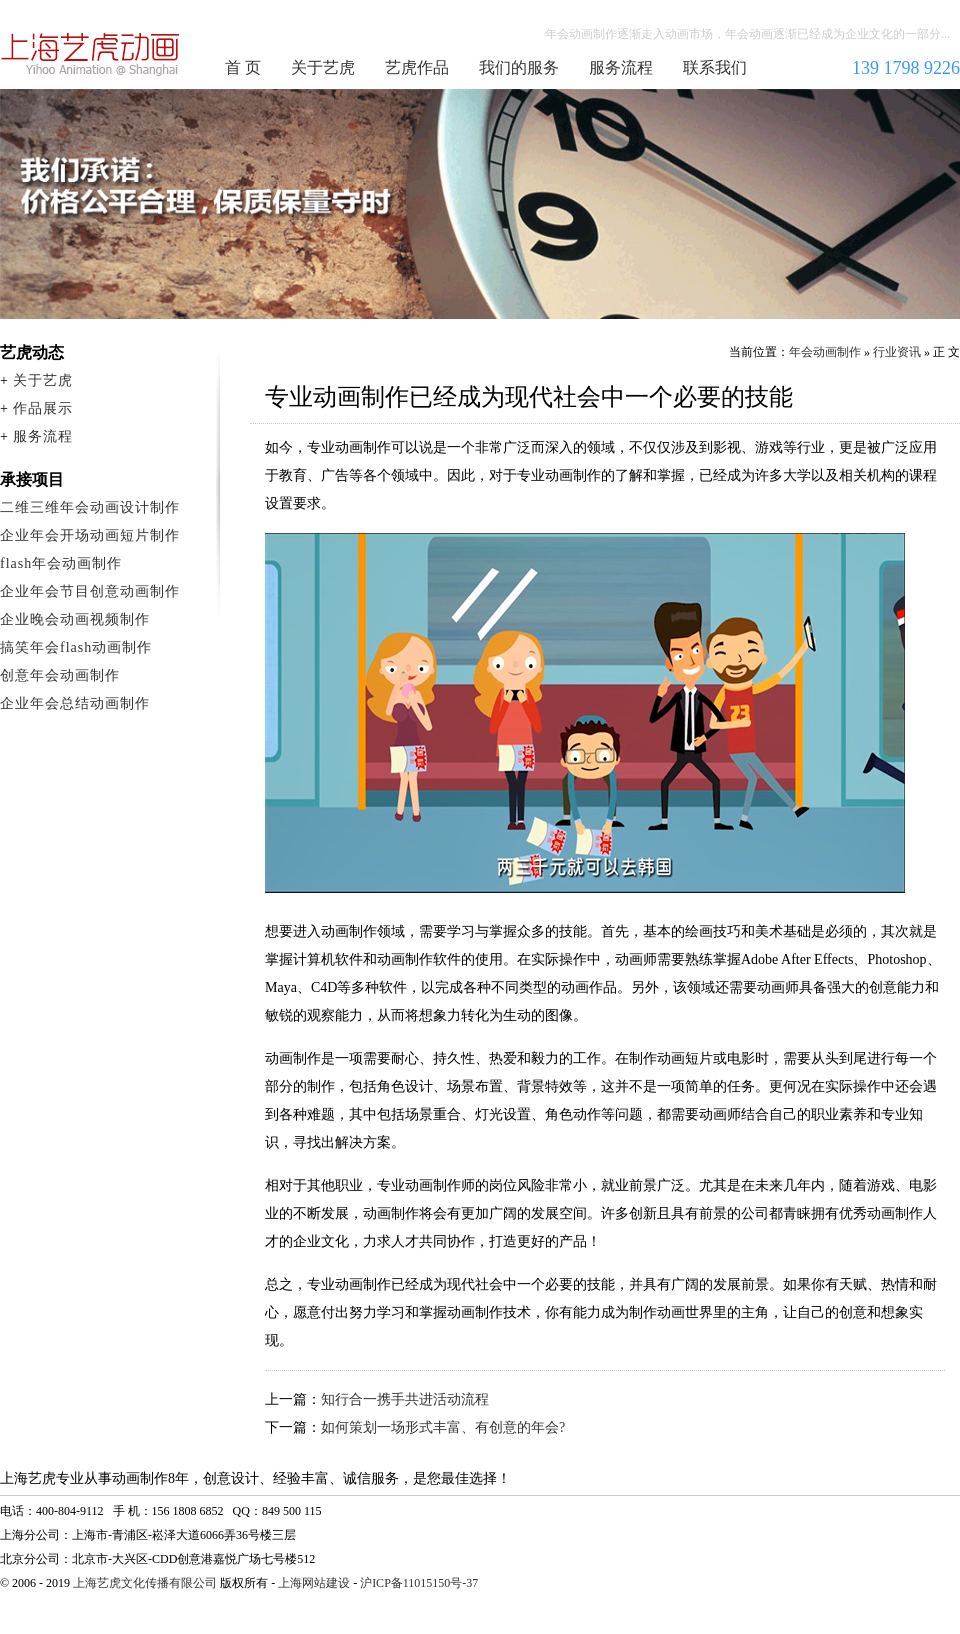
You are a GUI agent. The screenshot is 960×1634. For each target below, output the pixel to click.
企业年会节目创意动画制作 (90, 591)
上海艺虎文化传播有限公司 (145, 1583)
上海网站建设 (314, 1583)
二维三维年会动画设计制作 (90, 507)
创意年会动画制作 (60, 675)
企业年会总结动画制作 (75, 703)
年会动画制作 (91, 54)
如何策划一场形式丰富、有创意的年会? (443, 1427)
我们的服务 (519, 67)
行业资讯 (897, 352)
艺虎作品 (417, 67)
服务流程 (621, 67)
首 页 (243, 67)
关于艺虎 (323, 67)
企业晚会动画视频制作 (75, 619)
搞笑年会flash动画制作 (76, 647)
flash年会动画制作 (61, 563)
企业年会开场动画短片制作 (90, 535)
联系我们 (715, 67)
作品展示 (43, 408)
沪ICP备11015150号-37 (419, 1583)
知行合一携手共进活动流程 (405, 1399)
